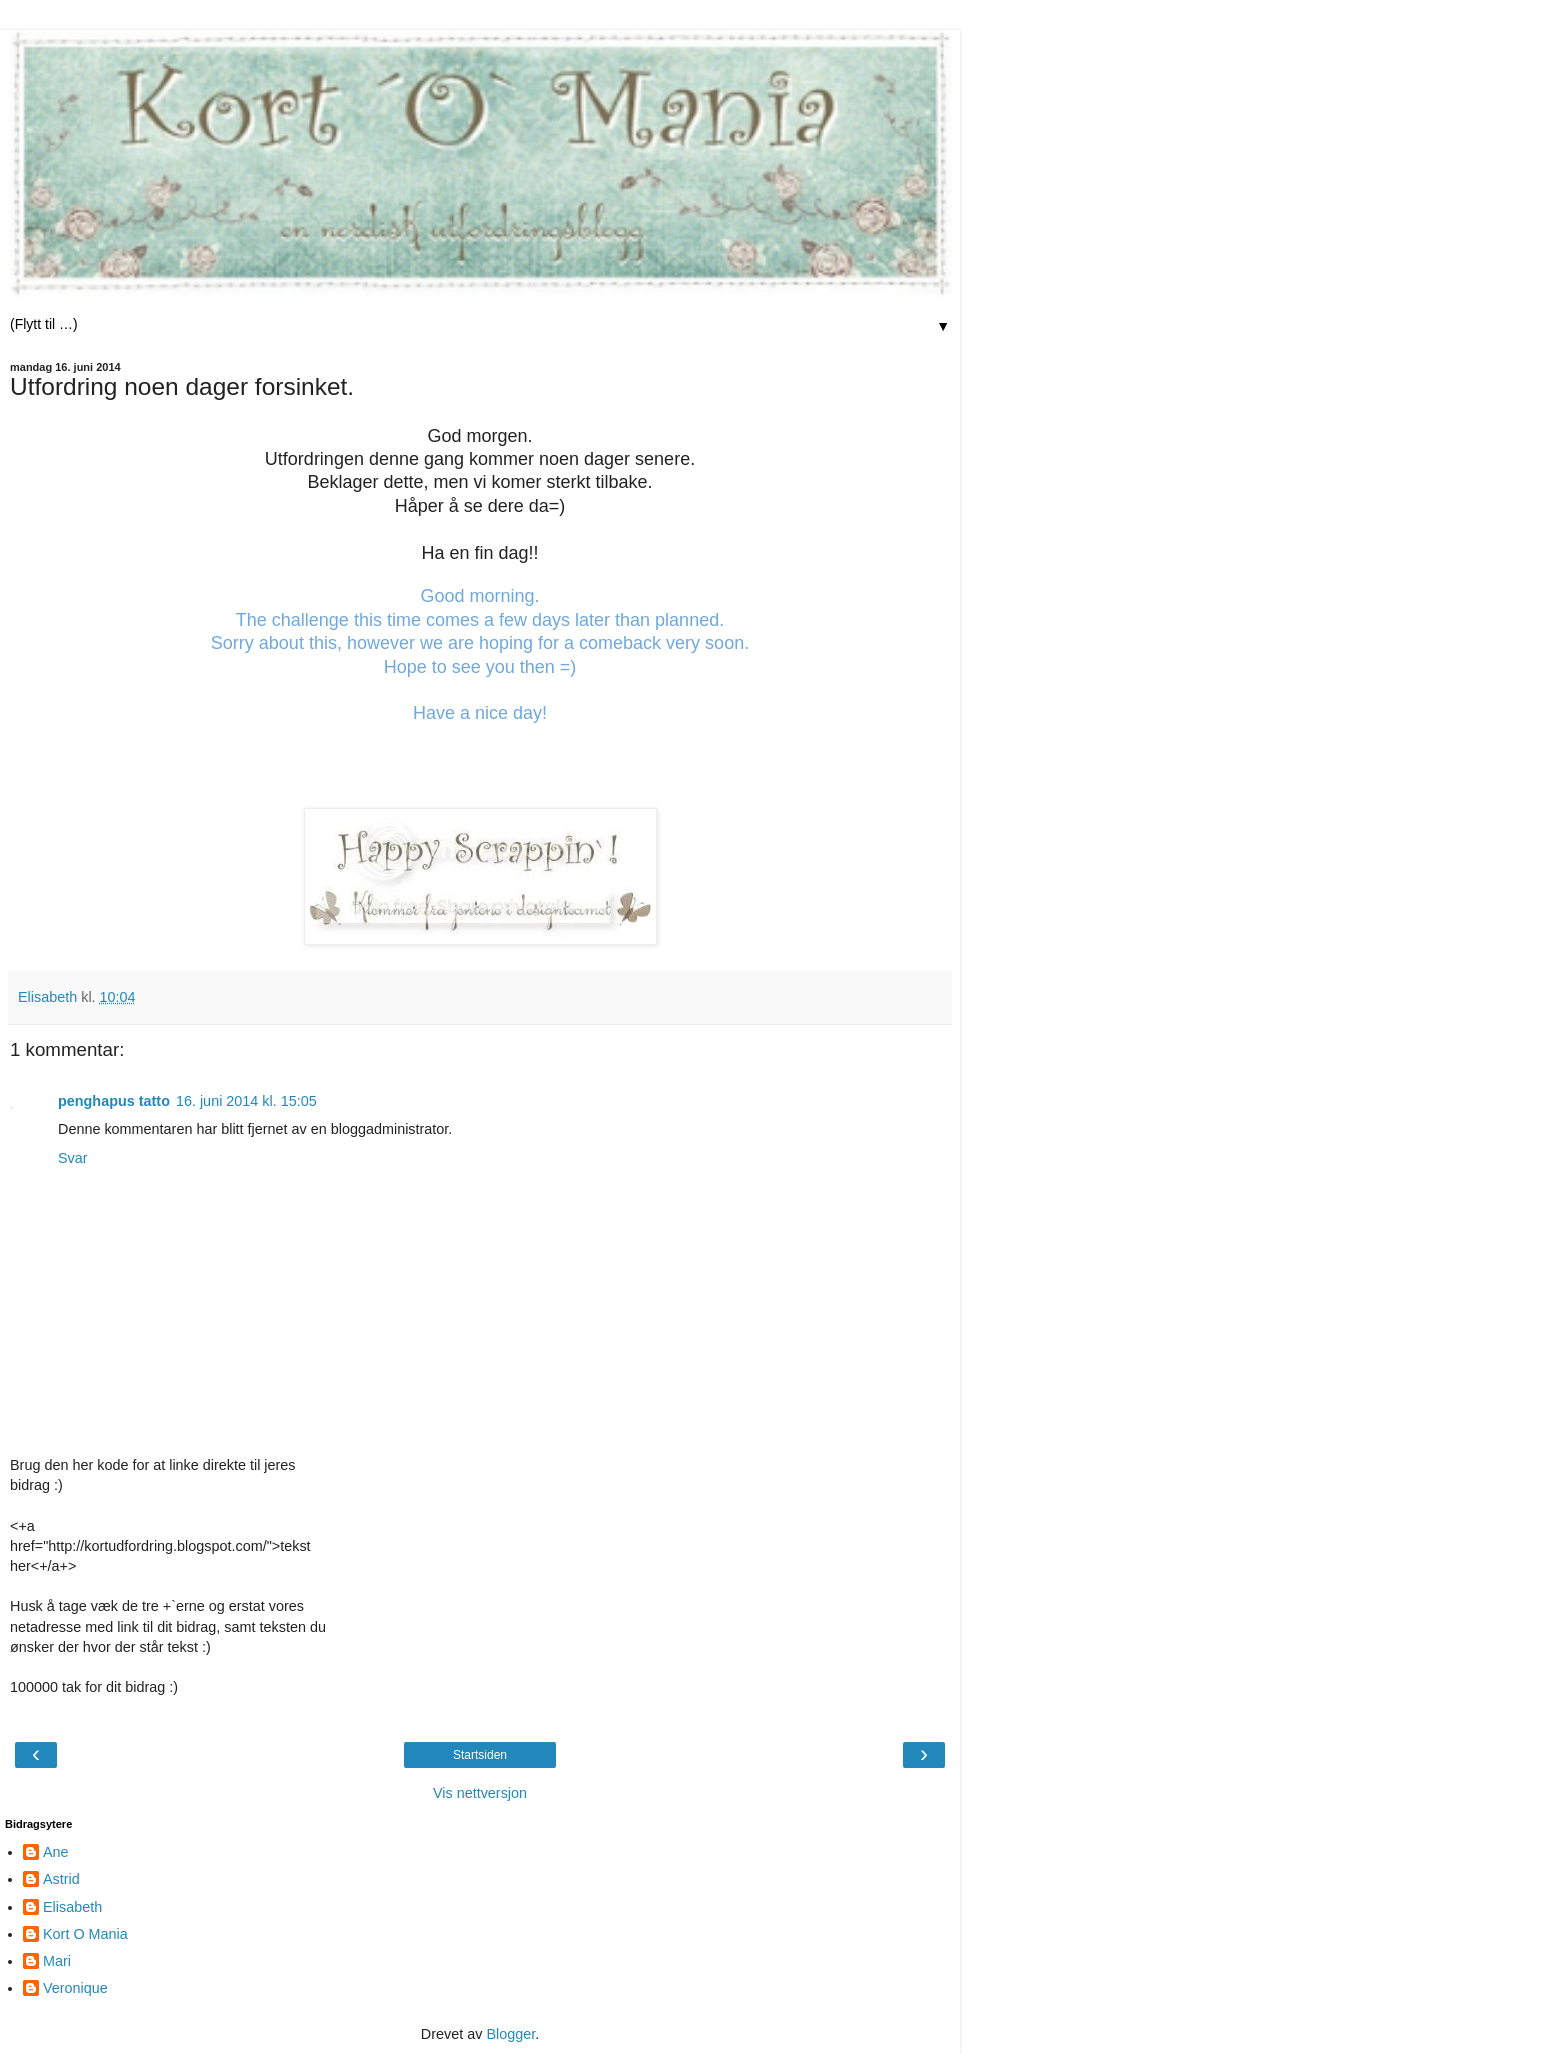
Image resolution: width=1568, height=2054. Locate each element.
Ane (56, 1852)
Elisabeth (72, 1907)
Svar (73, 1158)
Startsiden (480, 1755)
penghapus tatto (114, 1101)
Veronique (75, 1988)
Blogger (510, 2034)
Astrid (61, 1879)
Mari (57, 1961)
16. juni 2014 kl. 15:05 (246, 1101)
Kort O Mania (85, 1934)
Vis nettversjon (480, 1793)
